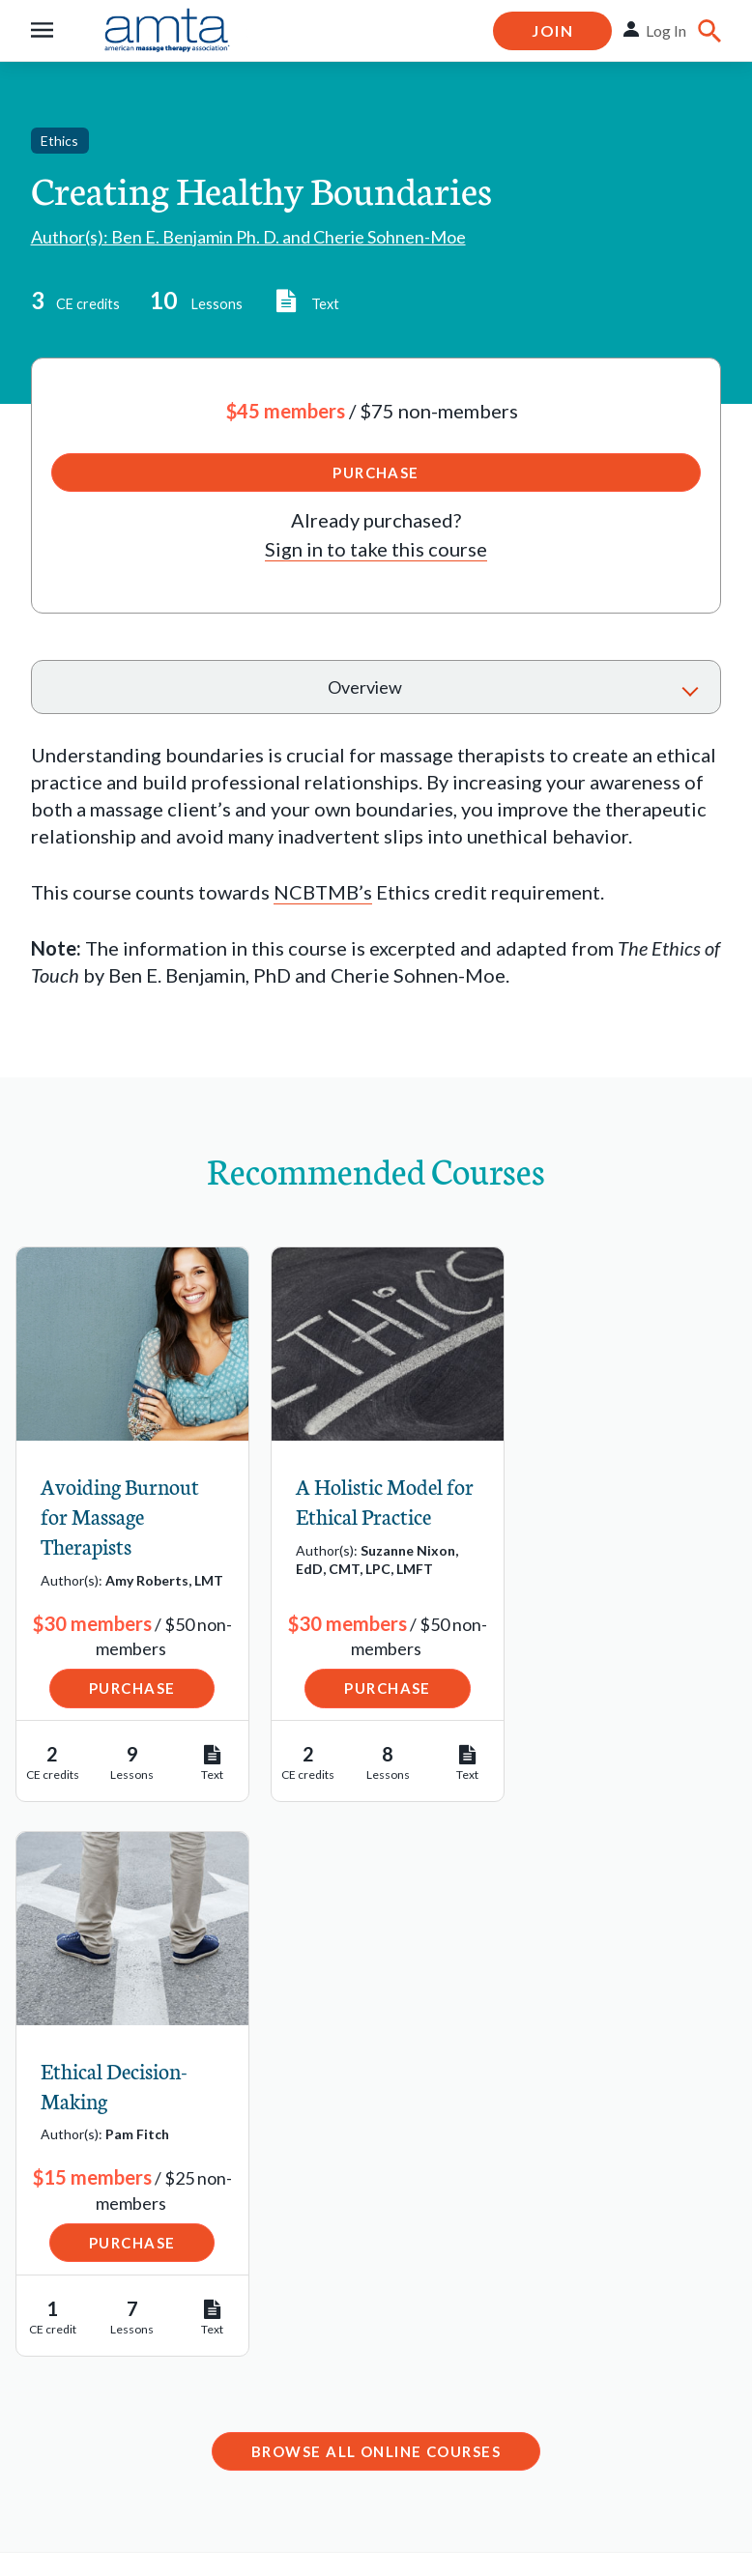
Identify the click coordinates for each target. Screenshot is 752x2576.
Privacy (124, 2501)
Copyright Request (247, 2501)
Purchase (376, 472)
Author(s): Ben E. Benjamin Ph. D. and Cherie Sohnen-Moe (248, 236)
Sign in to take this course (376, 548)
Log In (666, 30)
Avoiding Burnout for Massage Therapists (120, 1515)
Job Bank (70, 2236)
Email (287, 2240)
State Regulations (108, 2347)
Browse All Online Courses (376, 1915)
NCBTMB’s (323, 891)
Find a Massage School (129, 2197)
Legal (51, 2501)
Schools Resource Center (108, 2292)
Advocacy (73, 2386)
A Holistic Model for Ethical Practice (371, 1501)
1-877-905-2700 (335, 2295)
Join (552, 30)
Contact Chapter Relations (577, 2334)
